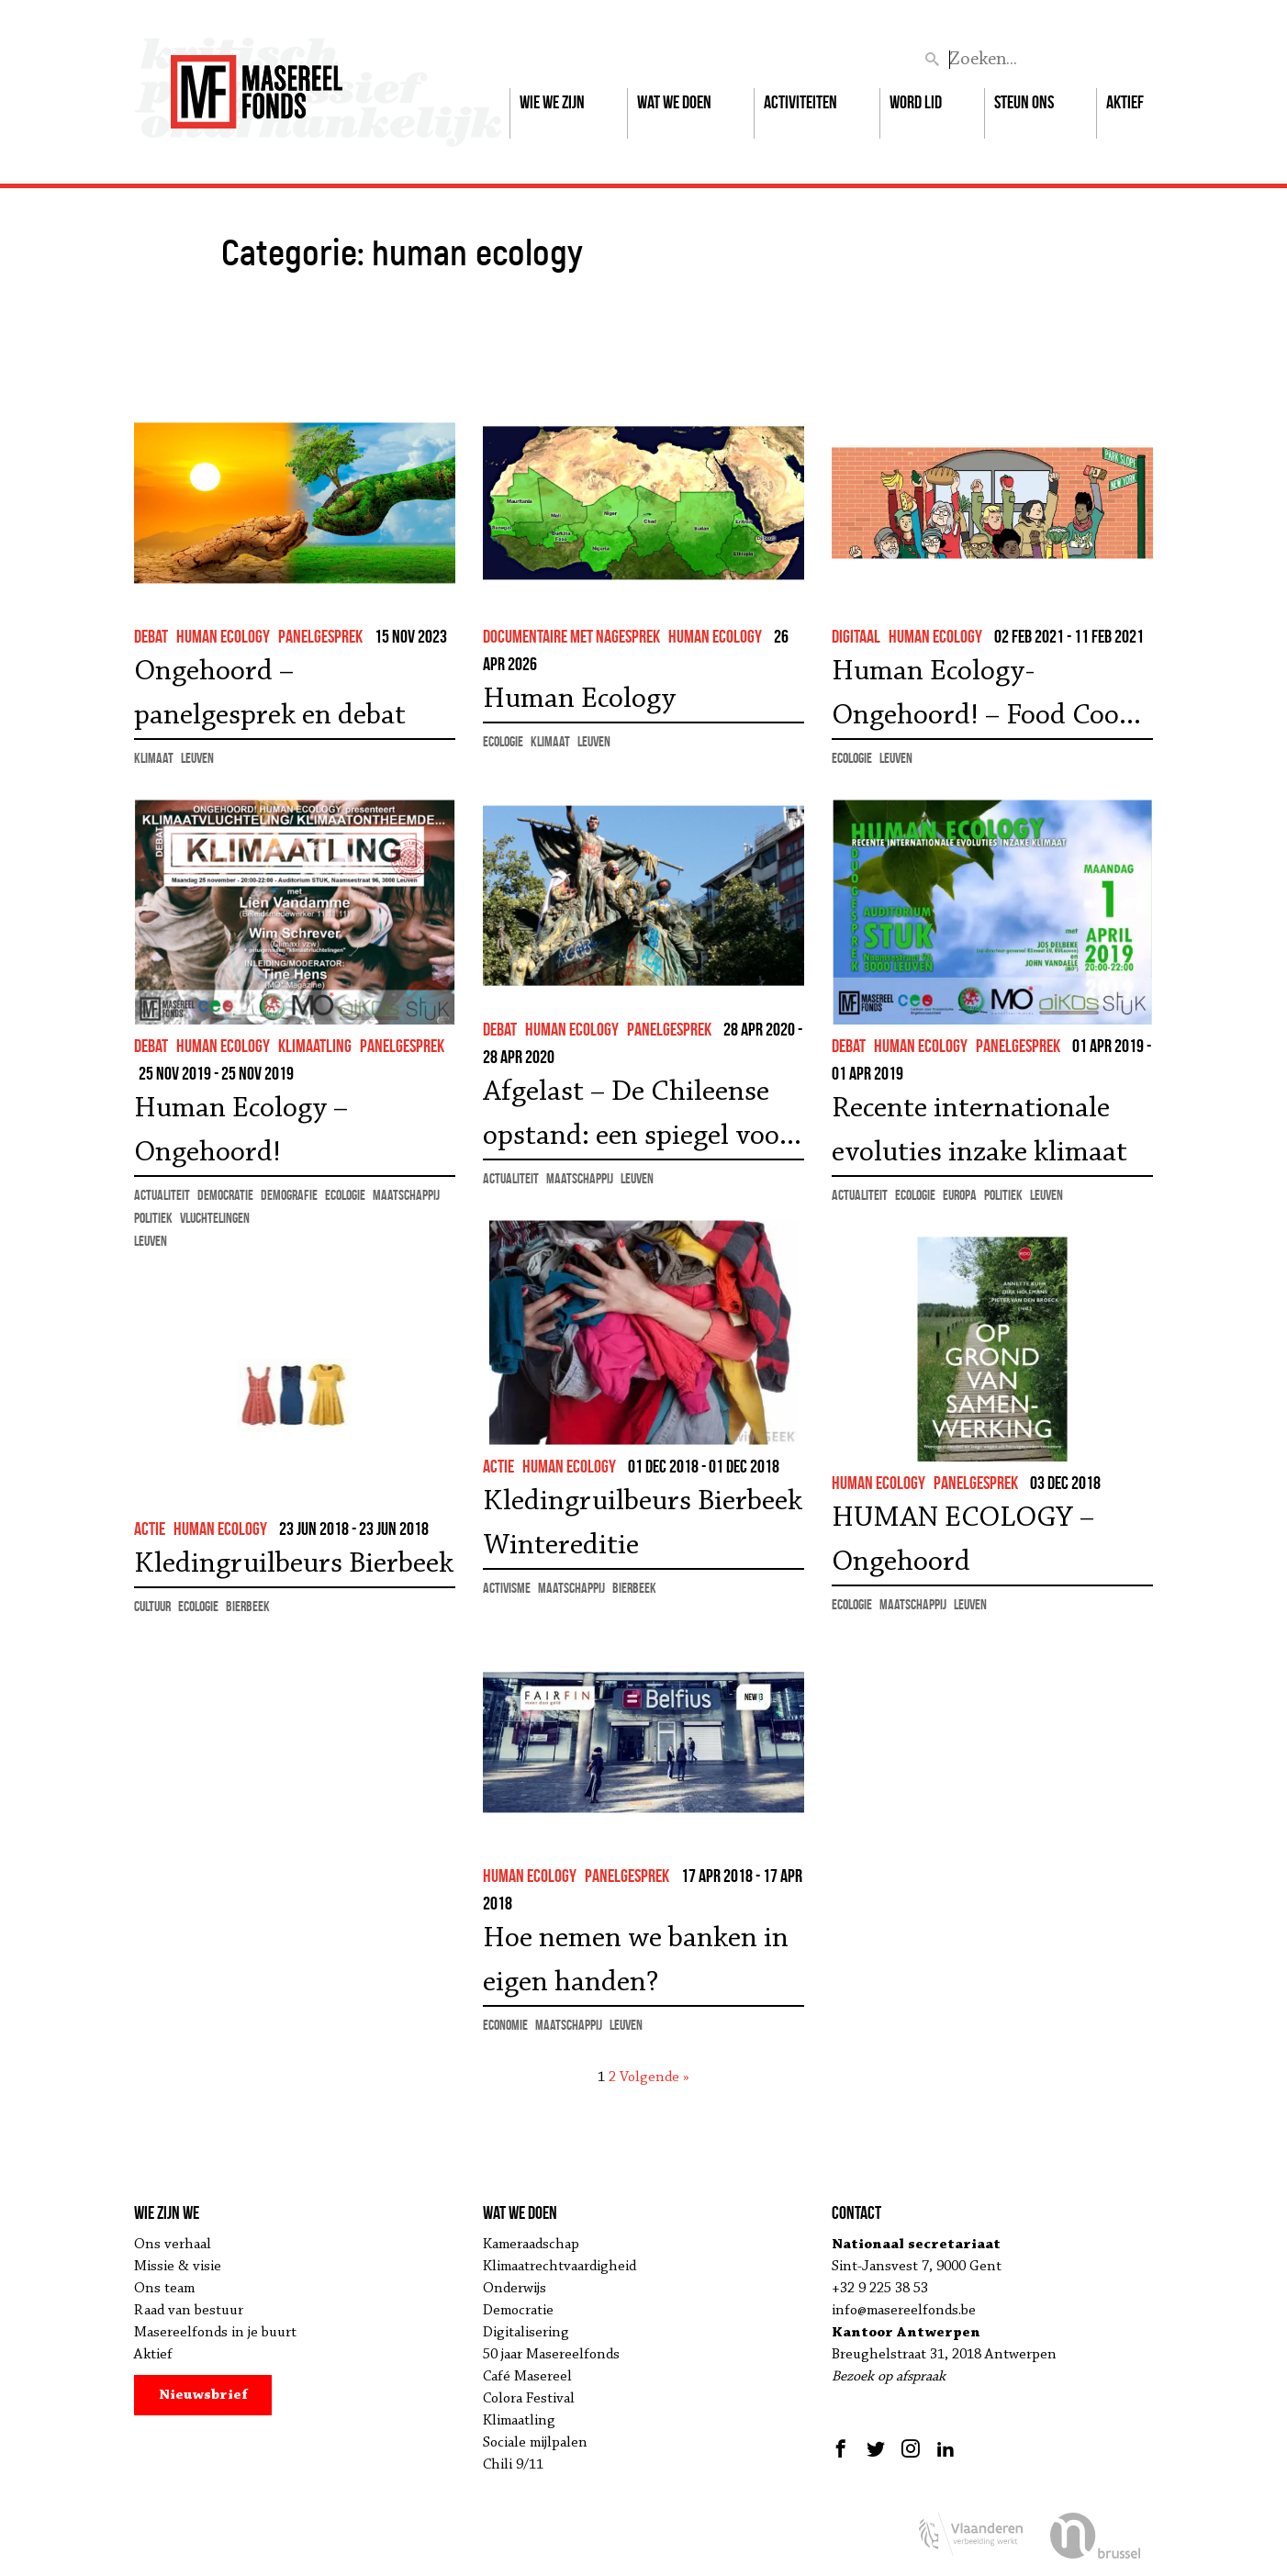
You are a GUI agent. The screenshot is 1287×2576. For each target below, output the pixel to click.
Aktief (1125, 102)
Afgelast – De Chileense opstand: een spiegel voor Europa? (637, 1118)
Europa (960, 1195)
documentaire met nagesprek (571, 636)
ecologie (503, 741)
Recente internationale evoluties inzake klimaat (979, 1131)
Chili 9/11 (513, 2465)
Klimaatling (519, 2421)
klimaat (153, 758)
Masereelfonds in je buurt (215, 2332)
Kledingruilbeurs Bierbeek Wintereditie (642, 1524)
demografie (289, 1195)
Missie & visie (177, 2266)
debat (151, 636)
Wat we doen (674, 102)
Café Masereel (527, 2376)
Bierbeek (634, 1588)
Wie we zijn (552, 102)
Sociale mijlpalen (535, 2443)
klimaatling (315, 1046)
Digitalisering (526, 2332)
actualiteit (511, 1178)
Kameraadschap (531, 2244)
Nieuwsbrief (203, 2395)
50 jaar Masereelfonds (551, 2354)
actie (498, 1466)
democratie (225, 1195)
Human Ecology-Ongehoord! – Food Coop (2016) (983, 697)
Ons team (164, 2288)
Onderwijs (514, 2288)
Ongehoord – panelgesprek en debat (270, 694)
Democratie (518, 2310)
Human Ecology (579, 699)
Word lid (916, 102)
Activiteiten (800, 102)
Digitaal (856, 636)
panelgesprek (320, 636)
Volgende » (654, 2077)
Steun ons (1024, 102)
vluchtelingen (215, 1218)
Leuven (197, 758)
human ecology (223, 636)
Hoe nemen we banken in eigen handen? (636, 1961)
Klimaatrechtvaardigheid (559, 2266)
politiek (153, 1218)
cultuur (152, 1606)
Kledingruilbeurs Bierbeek (293, 1564)
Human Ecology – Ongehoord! (241, 1131)
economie (505, 2025)
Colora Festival (529, 2398)
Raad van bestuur (188, 2310)
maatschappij (579, 1178)
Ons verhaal (172, 2244)
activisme (507, 1588)
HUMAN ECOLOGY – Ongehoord (963, 1540)
